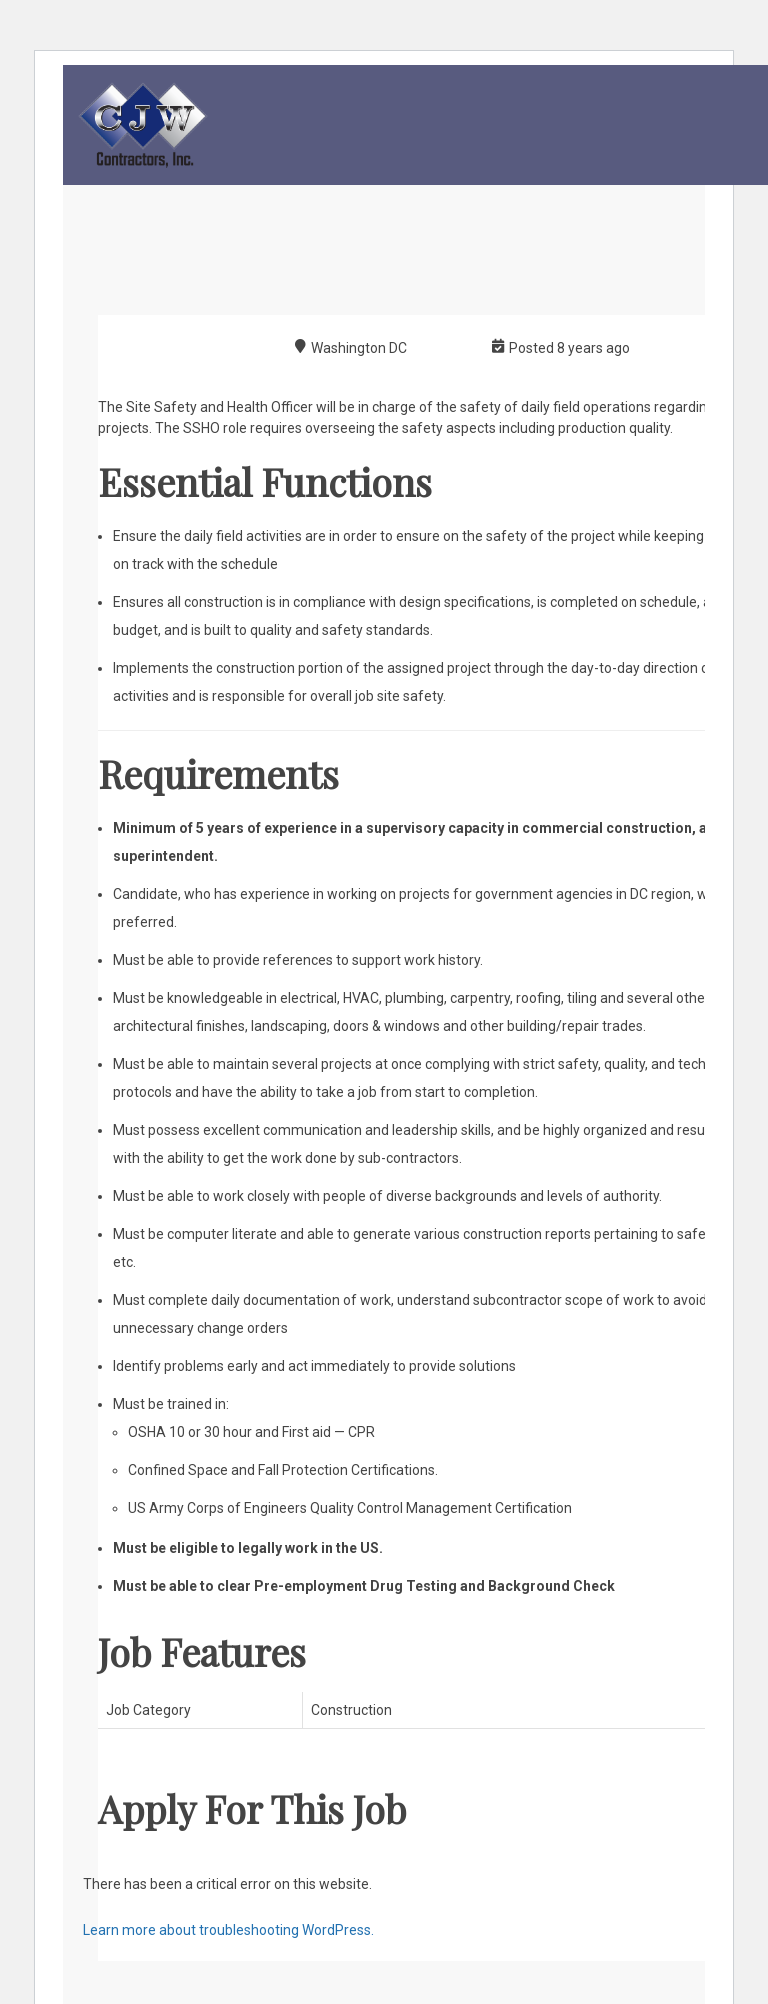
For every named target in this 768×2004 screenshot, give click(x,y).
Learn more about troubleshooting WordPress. (228, 1930)
